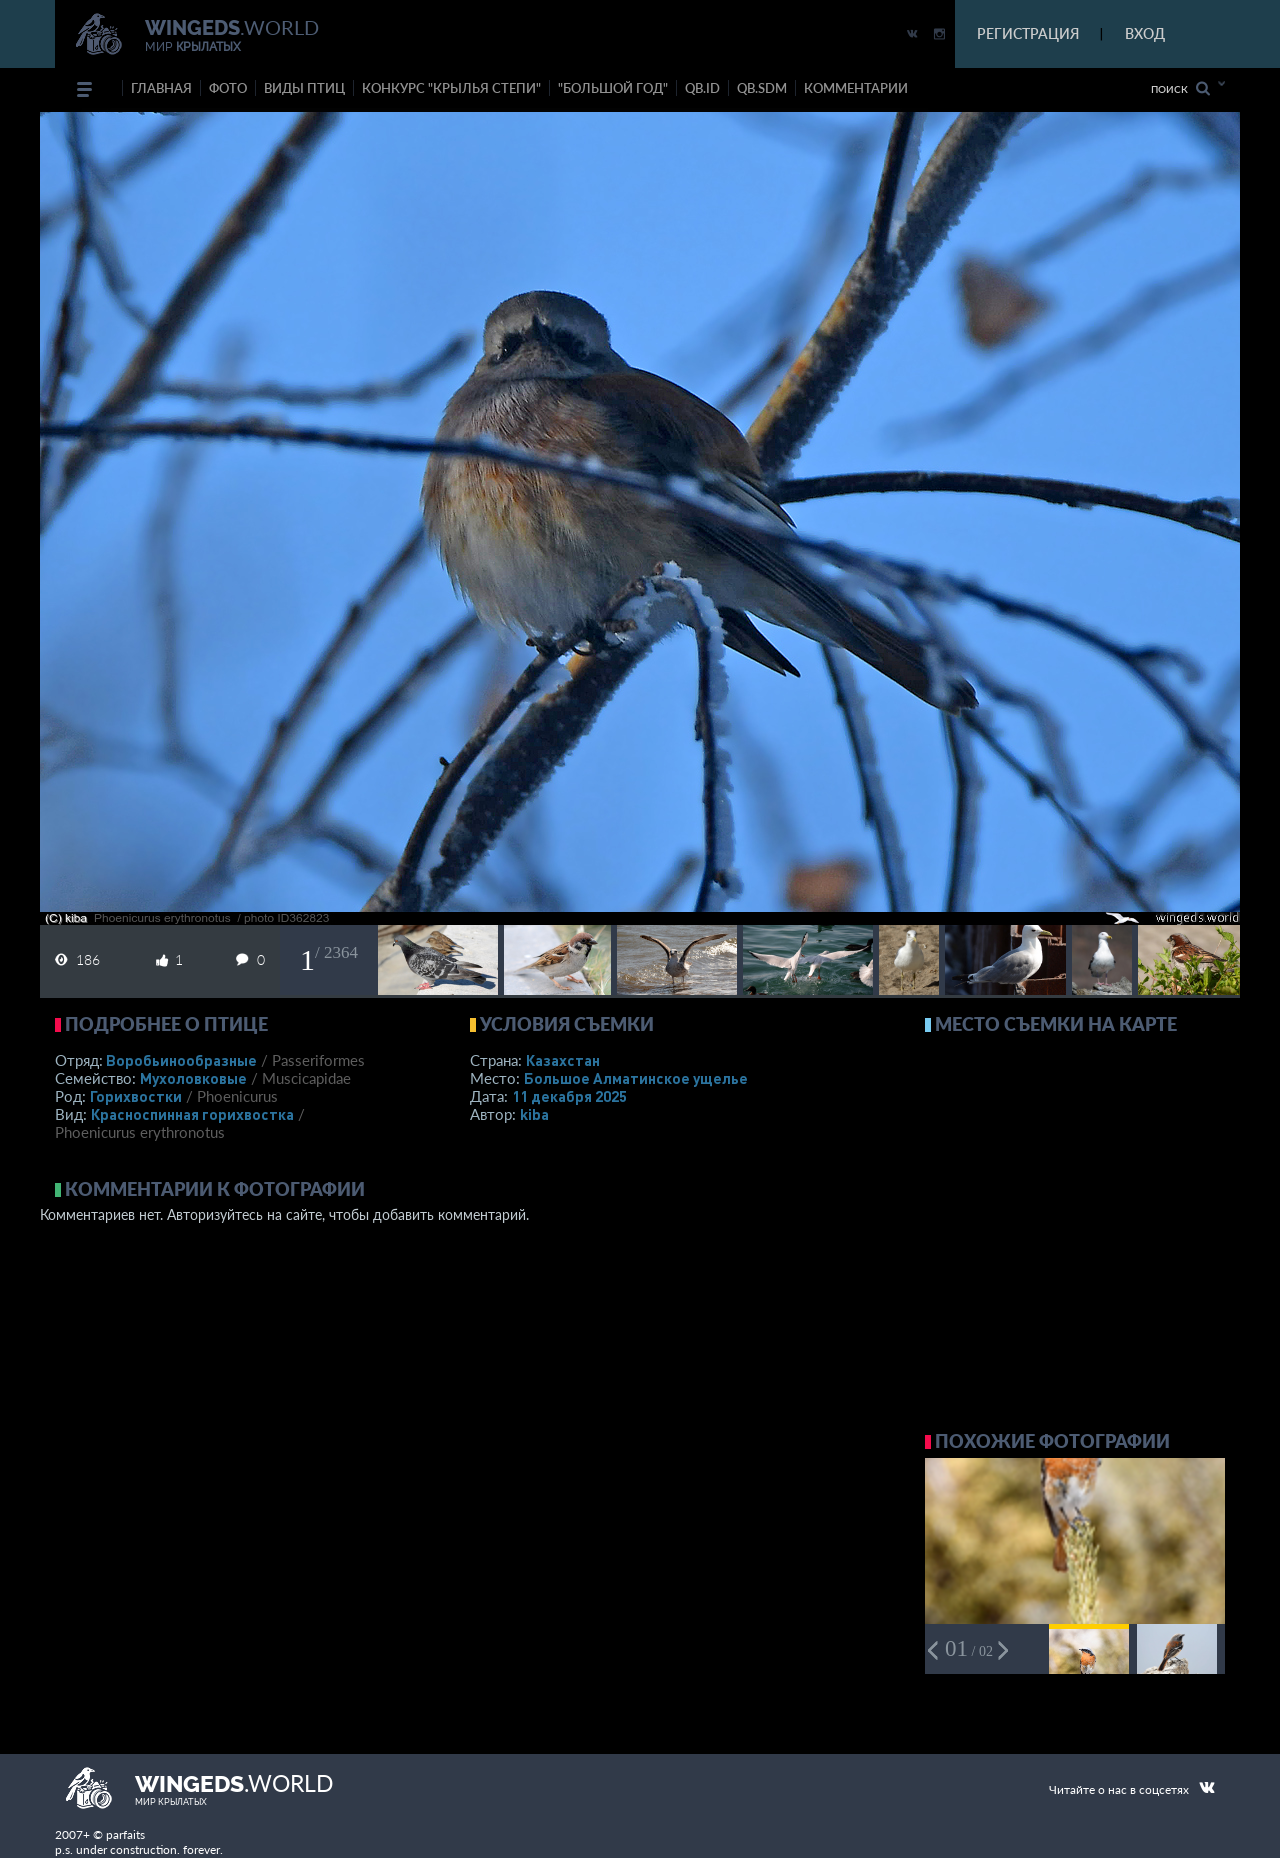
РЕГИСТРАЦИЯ (1028, 33)
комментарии (856, 88)
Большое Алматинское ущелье (636, 1078)
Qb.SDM (762, 88)
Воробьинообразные (181, 1060)
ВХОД (1145, 33)
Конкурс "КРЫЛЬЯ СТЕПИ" (451, 88)
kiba (534, 1114)
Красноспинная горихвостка (192, 1114)
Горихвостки (136, 1096)
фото (228, 88)
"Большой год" (613, 88)
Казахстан (563, 1060)
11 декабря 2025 (569, 1096)
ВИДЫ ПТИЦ (304, 88)
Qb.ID (702, 88)
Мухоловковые (193, 1078)
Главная (161, 88)
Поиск (1180, 88)
